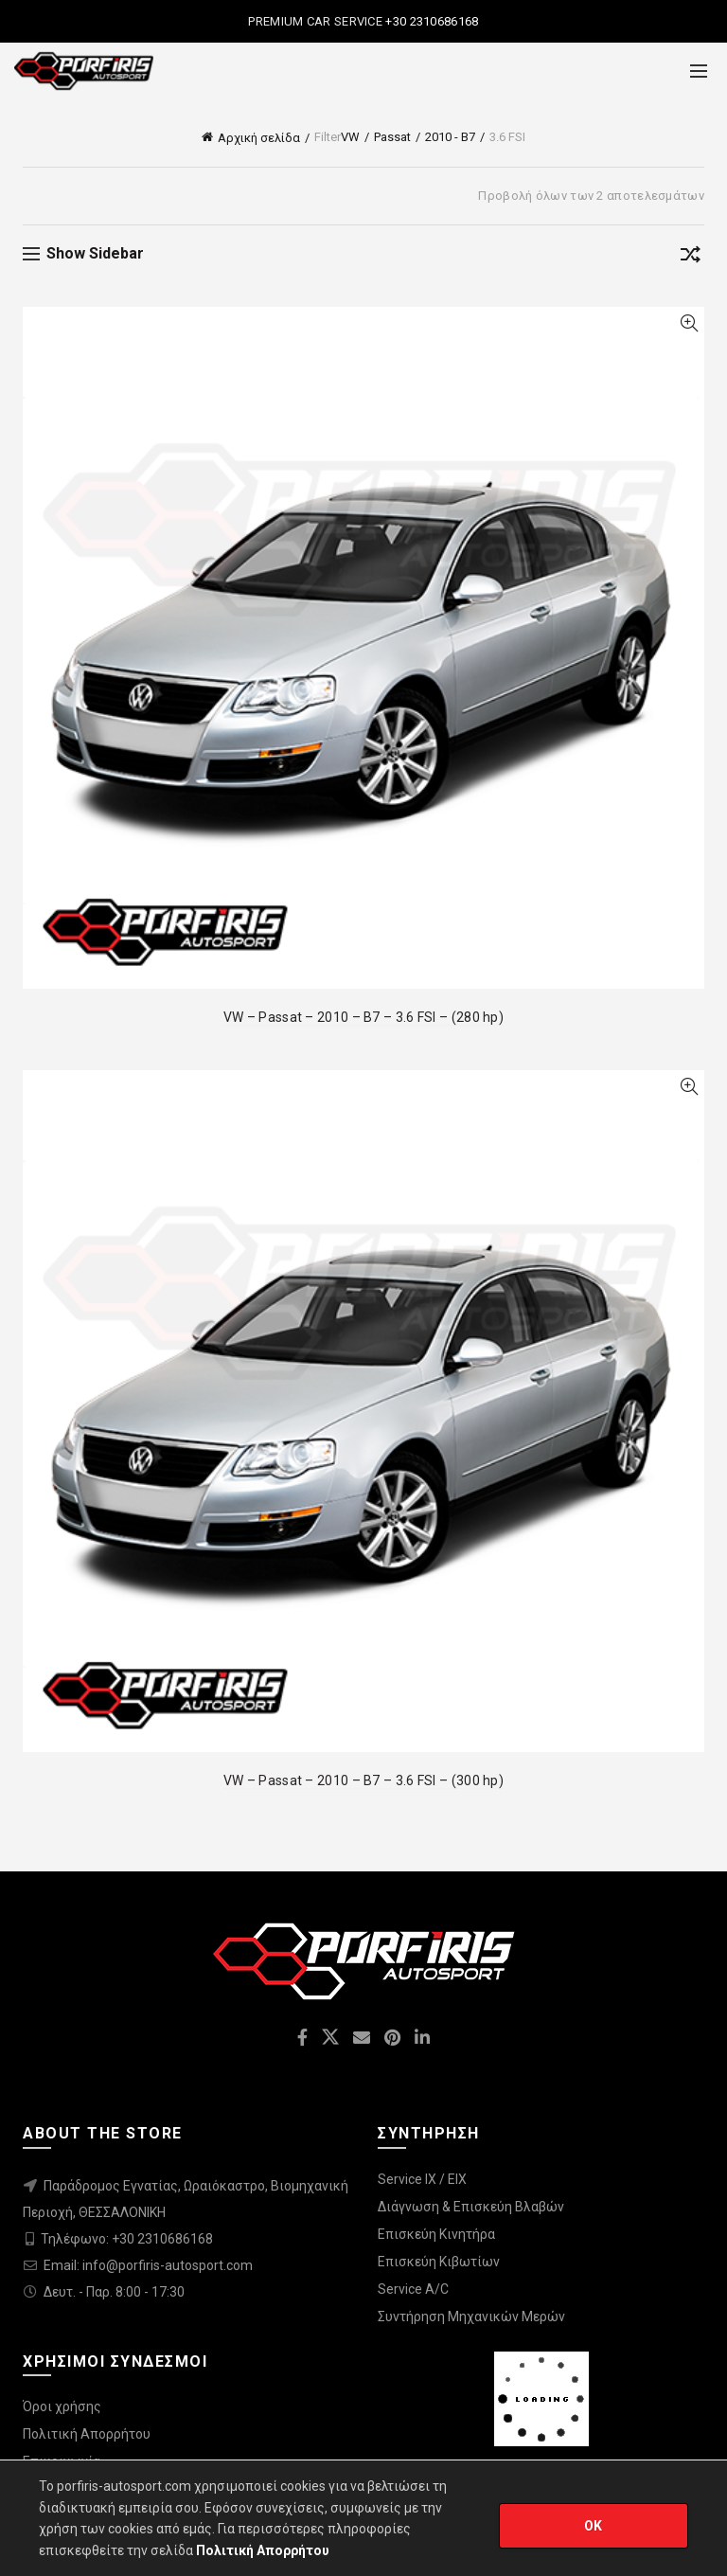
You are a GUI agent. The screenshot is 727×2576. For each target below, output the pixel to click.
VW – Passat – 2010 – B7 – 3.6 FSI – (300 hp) (363, 1780)
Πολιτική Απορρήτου (87, 2434)
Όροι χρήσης (62, 2406)
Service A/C (413, 2289)
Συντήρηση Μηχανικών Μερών (471, 2316)
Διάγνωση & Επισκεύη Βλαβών (471, 2206)
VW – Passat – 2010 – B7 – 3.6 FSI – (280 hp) (363, 1017)
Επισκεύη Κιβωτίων (439, 2261)
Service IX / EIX (422, 2179)
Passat (392, 137)
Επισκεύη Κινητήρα (436, 2234)
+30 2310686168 (430, 21)
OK (593, 2525)
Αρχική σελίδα (259, 138)
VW (350, 137)
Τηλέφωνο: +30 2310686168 (127, 2238)
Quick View (688, 323)
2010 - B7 (450, 137)
